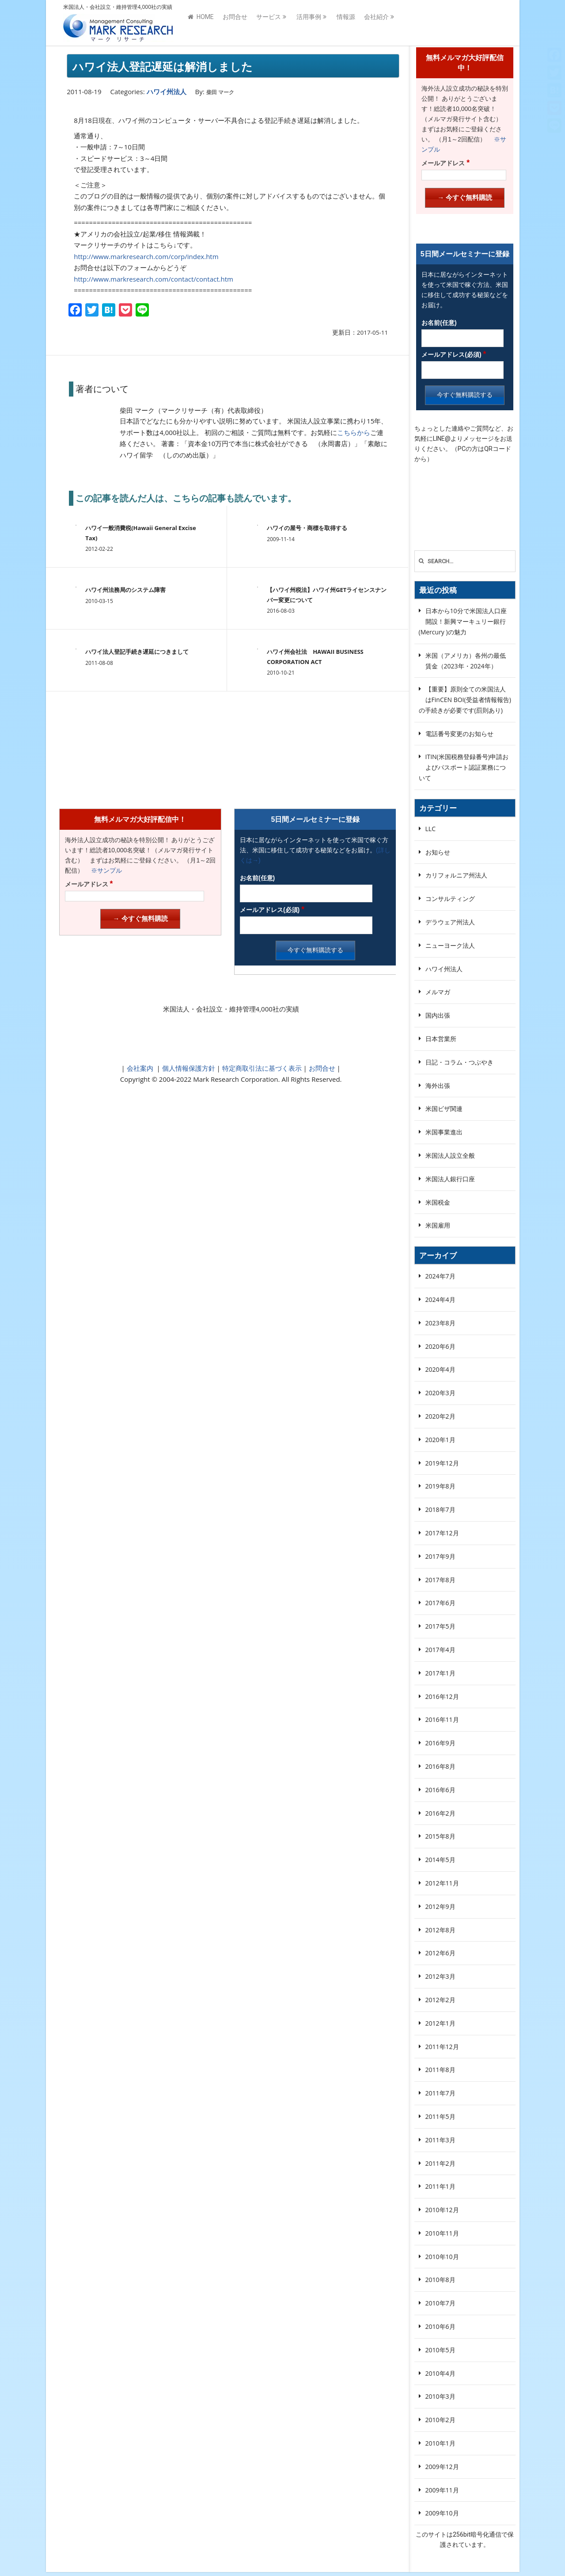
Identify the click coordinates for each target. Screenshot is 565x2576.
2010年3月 (440, 2396)
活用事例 (308, 23)
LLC (430, 828)
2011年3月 (440, 2140)
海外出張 (437, 1085)
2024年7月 (440, 1276)
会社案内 (140, 1068)
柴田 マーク (220, 92)
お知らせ (437, 852)
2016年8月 (440, 1766)
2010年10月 (442, 2256)
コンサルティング (450, 898)
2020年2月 (440, 1416)
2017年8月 (440, 1580)
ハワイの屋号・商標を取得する (307, 528)
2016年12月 (442, 1696)
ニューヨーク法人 (450, 945)
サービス (268, 23)
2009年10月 (442, 2513)
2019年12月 (442, 1463)
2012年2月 (440, 2000)
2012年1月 (440, 2023)
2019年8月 (440, 1486)
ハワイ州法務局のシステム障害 (125, 590)
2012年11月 (442, 1883)
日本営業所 (440, 1038)
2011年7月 (440, 2093)
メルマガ (437, 992)
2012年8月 (440, 1930)
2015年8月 (440, 1836)
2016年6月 (440, 1790)
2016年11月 (442, 1719)
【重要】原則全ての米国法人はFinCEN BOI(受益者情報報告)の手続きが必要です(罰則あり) (465, 699)
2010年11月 (442, 2233)
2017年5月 (440, 1626)
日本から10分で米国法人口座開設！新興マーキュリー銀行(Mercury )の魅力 (463, 621)
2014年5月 (440, 1859)
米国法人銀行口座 (450, 1179)
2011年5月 (440, 2116)
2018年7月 (440, 1509)
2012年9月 (440, 1906)
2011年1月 (440, 2186)
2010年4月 (440, 2373)
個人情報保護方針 (187, 1068)
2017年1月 (440, 1673)
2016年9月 (440, 1743)
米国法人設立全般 (450, 1155)
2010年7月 (440, 2303)
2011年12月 (442, 2046)
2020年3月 (440, 1393)
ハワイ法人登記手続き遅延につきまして (137, 652)
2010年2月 (440, 2420)
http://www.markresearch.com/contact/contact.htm (153, 279)
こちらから (353, 432)
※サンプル (103, 870)
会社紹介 (376, 23)
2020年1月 (440, 1439)
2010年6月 (440, 2326)
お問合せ (235, 23)
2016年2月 (440, 1813)
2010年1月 (440, 2443)
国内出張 (437, 1015)
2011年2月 (440, 2163)
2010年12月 (442, 2210)
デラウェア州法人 (450, 922)
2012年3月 (440, 1976)
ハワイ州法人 (166, 91)
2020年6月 (440, 1346)
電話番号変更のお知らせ (459, 733)
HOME (201, 23)
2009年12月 (442, 2466)
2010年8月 (440, 2279)
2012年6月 (440, 1953)
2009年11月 (442, 2490)
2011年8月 (440, 2069)
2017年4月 (440, 1649)
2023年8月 (440, 1323)
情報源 (346, 23)
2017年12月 (442, 1533)
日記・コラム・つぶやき (459, 1062)
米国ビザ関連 (444, 1108)
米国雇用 (437, 1225)
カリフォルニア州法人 (456, 875)
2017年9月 (440, 1556)
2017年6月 (440, 1603)
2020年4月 (440, 1369)
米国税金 (437, 1202)
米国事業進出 (444, 1132)
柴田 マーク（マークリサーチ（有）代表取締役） (193, 410)
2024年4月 (440, 1299)
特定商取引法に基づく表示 (261, 1068)
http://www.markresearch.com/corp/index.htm (146, 256)
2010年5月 (440, 2350)
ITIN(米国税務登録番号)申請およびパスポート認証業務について (463, 767)
